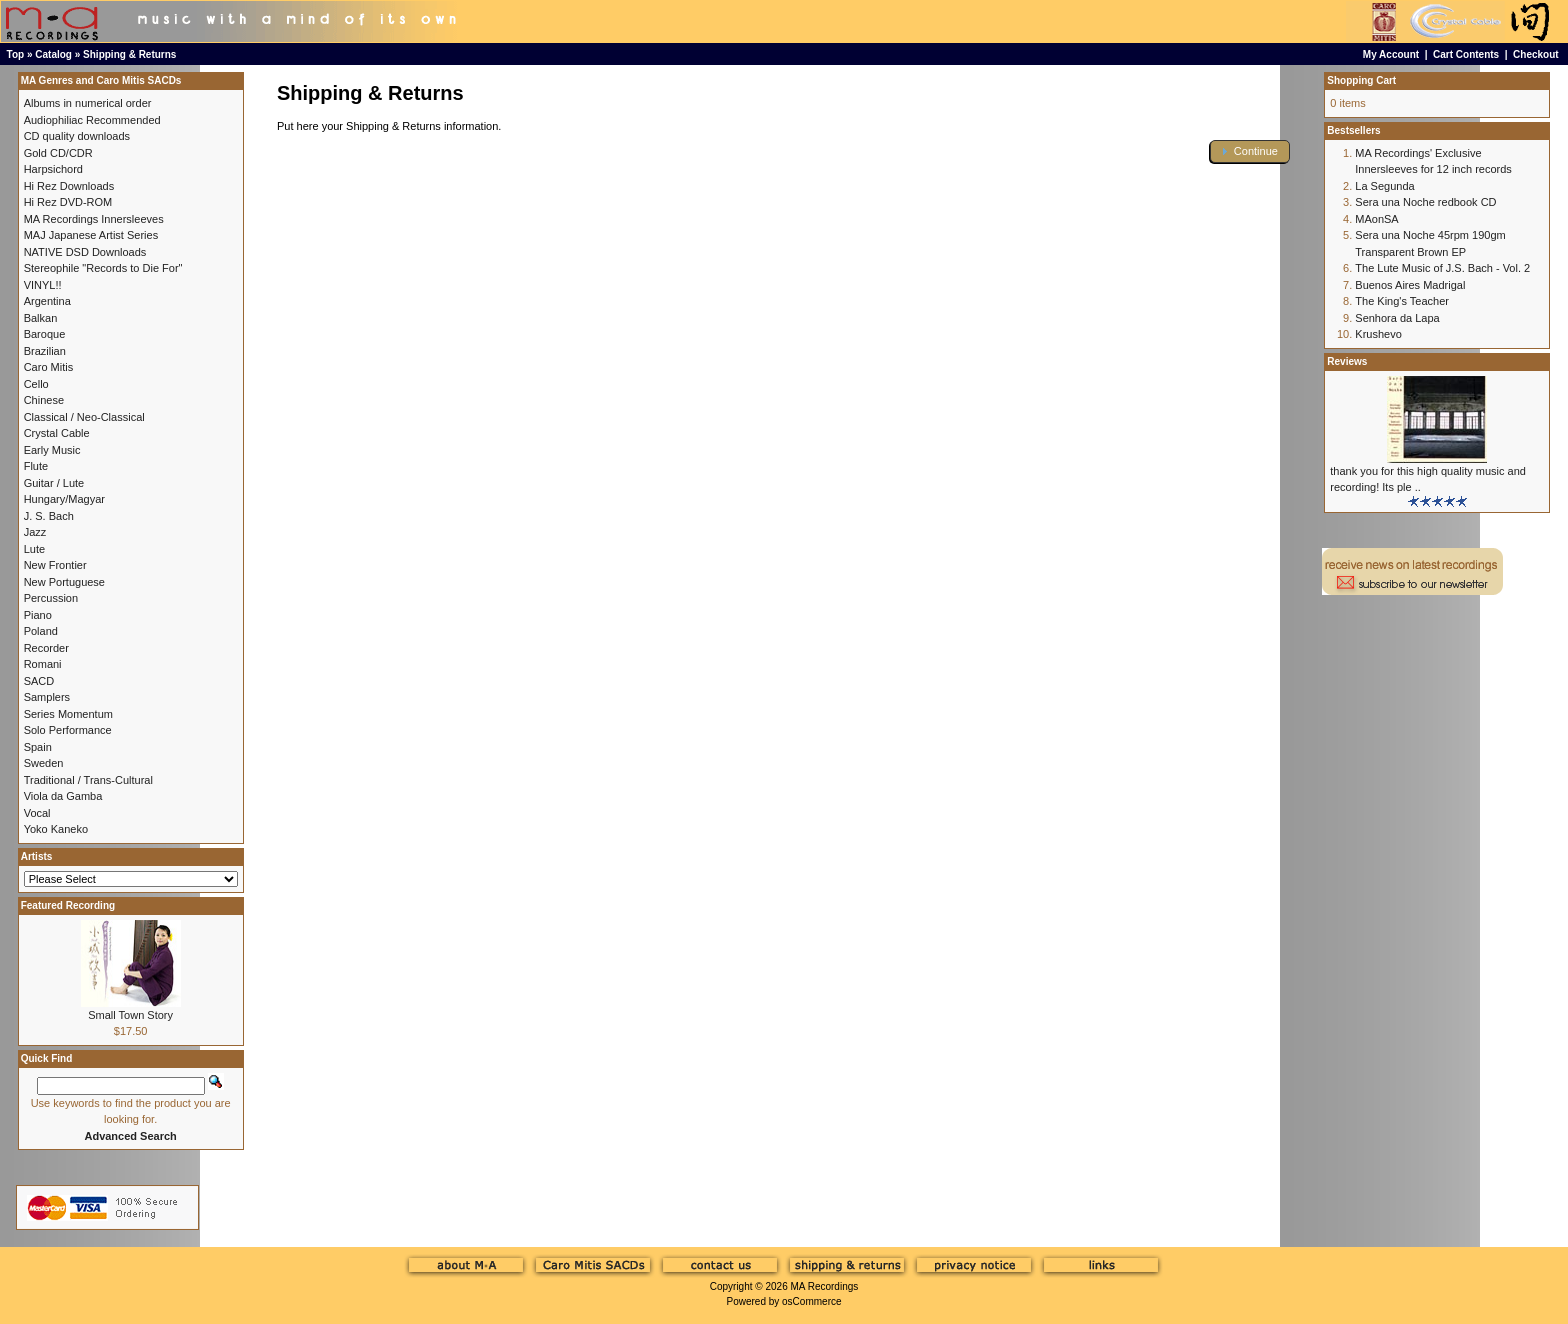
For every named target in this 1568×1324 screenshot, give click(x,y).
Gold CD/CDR (58, 153)
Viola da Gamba (63, 796)
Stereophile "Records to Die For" (103, 268)
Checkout (1536, 54)
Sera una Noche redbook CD (1425, 202)
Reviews (1347, 361)
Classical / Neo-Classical (84, 417)
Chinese (44, 400)
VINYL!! (43, 285)
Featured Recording (68, 905)
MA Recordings (824, 1286)
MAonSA (1376, 219)
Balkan (41, 318)
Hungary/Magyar (64, 499)
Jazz (35, 532)
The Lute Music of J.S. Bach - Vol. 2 (1442, 268)
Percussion (51, 598)
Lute (34, 549)
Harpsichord (53, 169)
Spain (38, 747)
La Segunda (1384, 186)
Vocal (37, 813)
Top (16, 54)
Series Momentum (68, 714)
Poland (41, 631)
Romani (43, 664)
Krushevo (1378, 334)
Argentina (47, 301)
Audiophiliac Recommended (92, 120)
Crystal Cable (57, 433)
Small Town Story (130, 1015)
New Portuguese (64, 582)
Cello (36, 384)
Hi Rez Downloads (69, 186)
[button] (1250, 151)
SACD (39, 681)
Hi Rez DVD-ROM (68, 202)
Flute (36, 466)
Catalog (53, 54)
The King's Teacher (1402, 301)
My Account (1391, 54)
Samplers (47, 697)
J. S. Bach (49, 516)
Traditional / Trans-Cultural (88, 780)
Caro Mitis (49, 367)
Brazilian (45, 351)
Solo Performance (68, 730)
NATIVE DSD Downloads (85, 252)
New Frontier (55, 565)
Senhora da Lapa (1397, 318)
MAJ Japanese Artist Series (91, 235)
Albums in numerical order (88, 103)
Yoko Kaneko (56, 829)
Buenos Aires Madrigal (1410, 285)
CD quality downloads (77, 136)
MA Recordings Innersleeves (94, 219)
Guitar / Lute (54, 483)
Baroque (45, 334)
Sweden (44, 763)
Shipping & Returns (129, 54)
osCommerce (811, 1301)
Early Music (52, 450)
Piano (38, 615)
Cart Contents (1466, 54)
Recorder (46, 648)
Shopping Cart (1361, 80)
